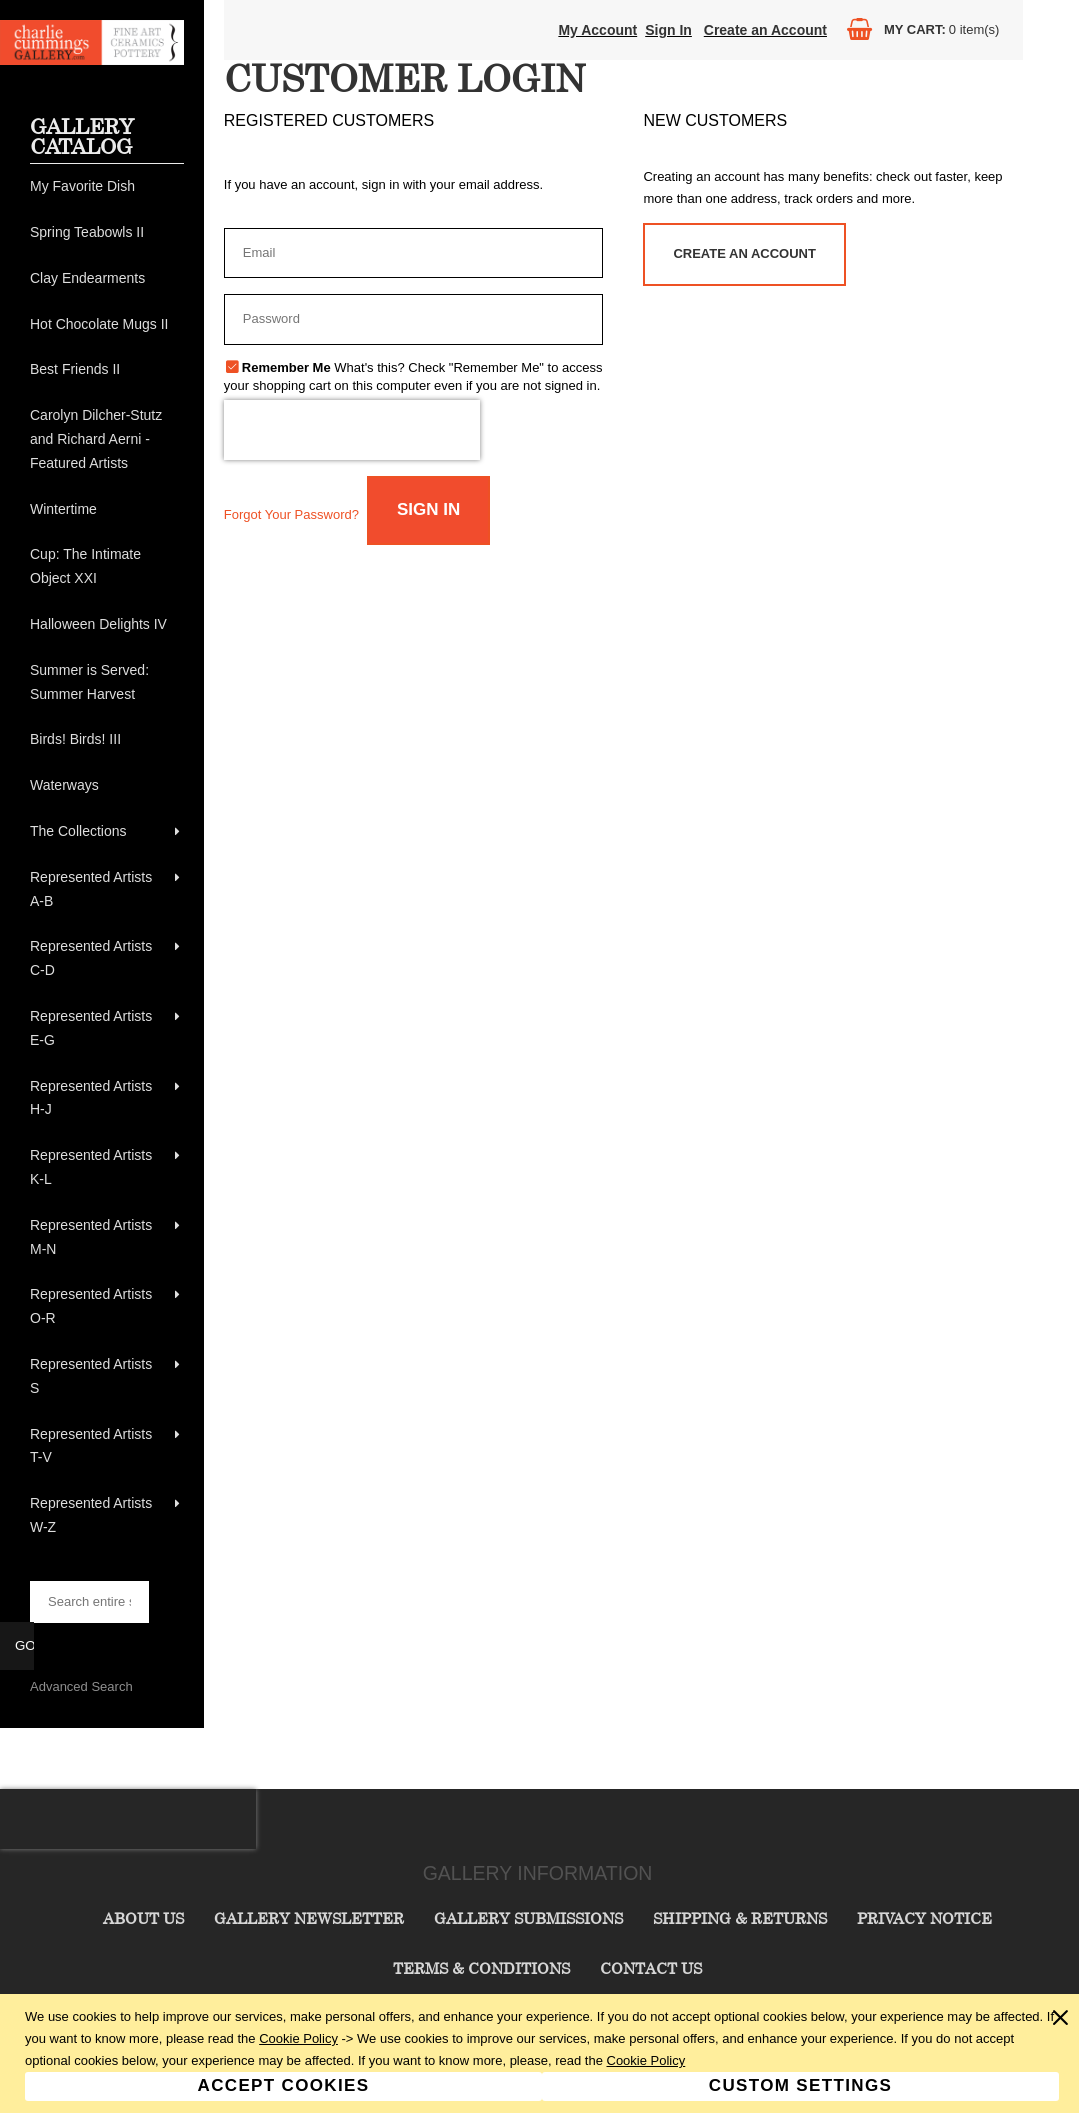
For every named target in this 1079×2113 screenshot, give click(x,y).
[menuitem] (107, 187)
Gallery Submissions (528, 1918)
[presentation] (352, 430)
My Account (597, 30)
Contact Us (651, 1968)
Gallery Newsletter (309, 1918)
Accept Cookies (284, 2085)
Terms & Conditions (481, 1968)
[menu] (107, 857)
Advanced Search (81, 1686)
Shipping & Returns (740, 1918)
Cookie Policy (298, 2038)
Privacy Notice (924, 1918)
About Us (143, 1918)
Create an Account (765, 30)
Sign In (668, 30)
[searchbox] (89, 1602)
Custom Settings (800, 2085)
